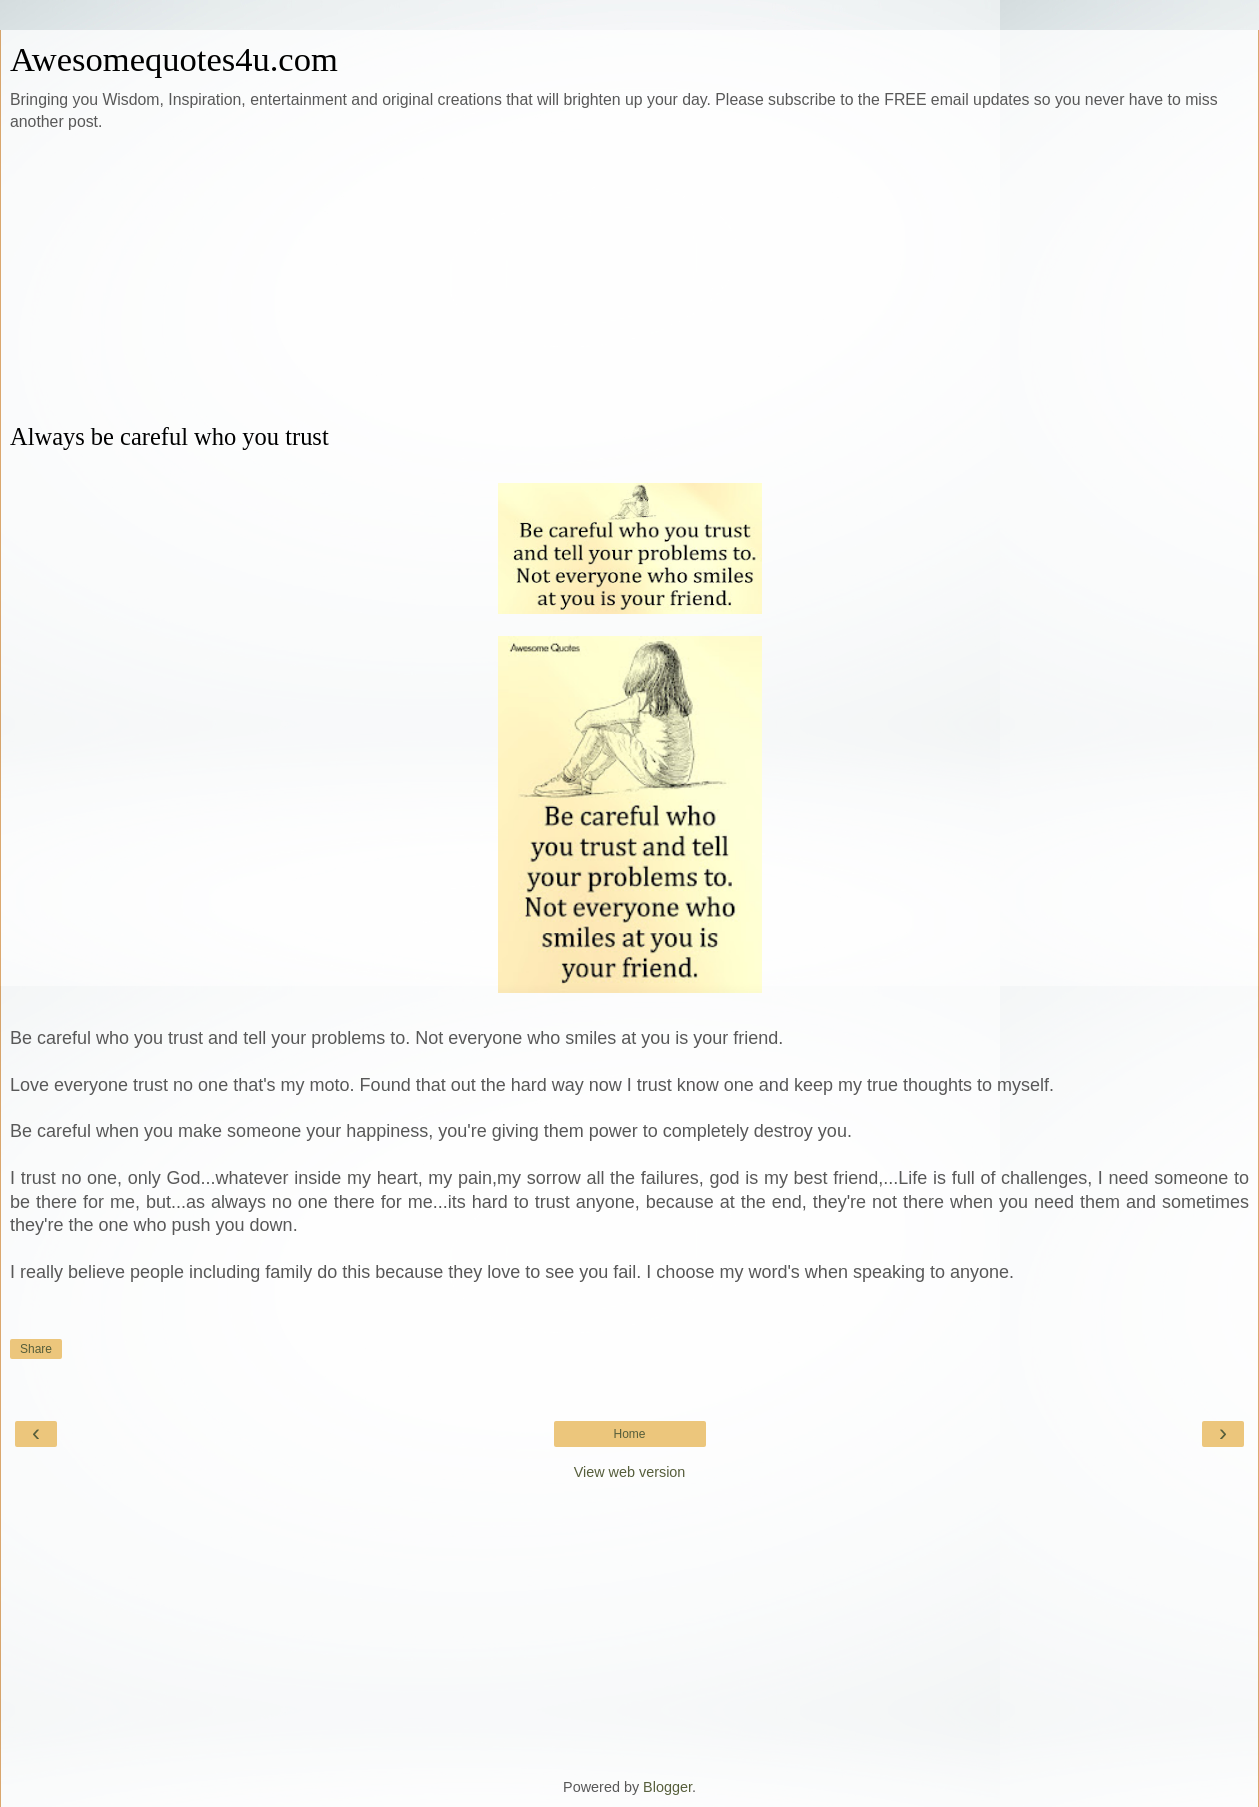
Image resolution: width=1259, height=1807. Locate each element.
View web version (630, 1472)
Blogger (667, 1787)
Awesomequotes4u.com (174, 59)
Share (36, 1349)
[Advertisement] (630, 278)
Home (629, 1434)
